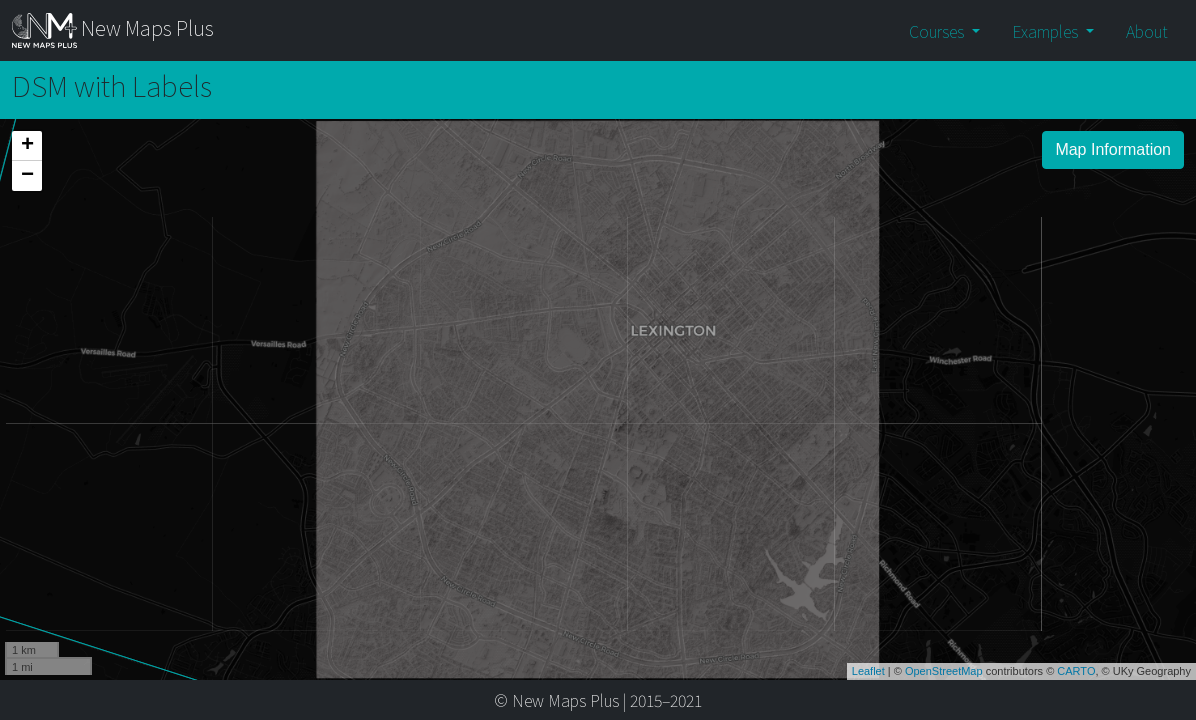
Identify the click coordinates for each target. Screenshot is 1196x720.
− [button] (27, 176)
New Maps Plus (113, 30)
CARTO (1076, 667)
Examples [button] (1047, 31)
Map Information (1113, 149)
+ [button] (27, 146)
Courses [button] (938, 31)
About (1147, 31)
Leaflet (868, 667)
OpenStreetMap (944, 667)
